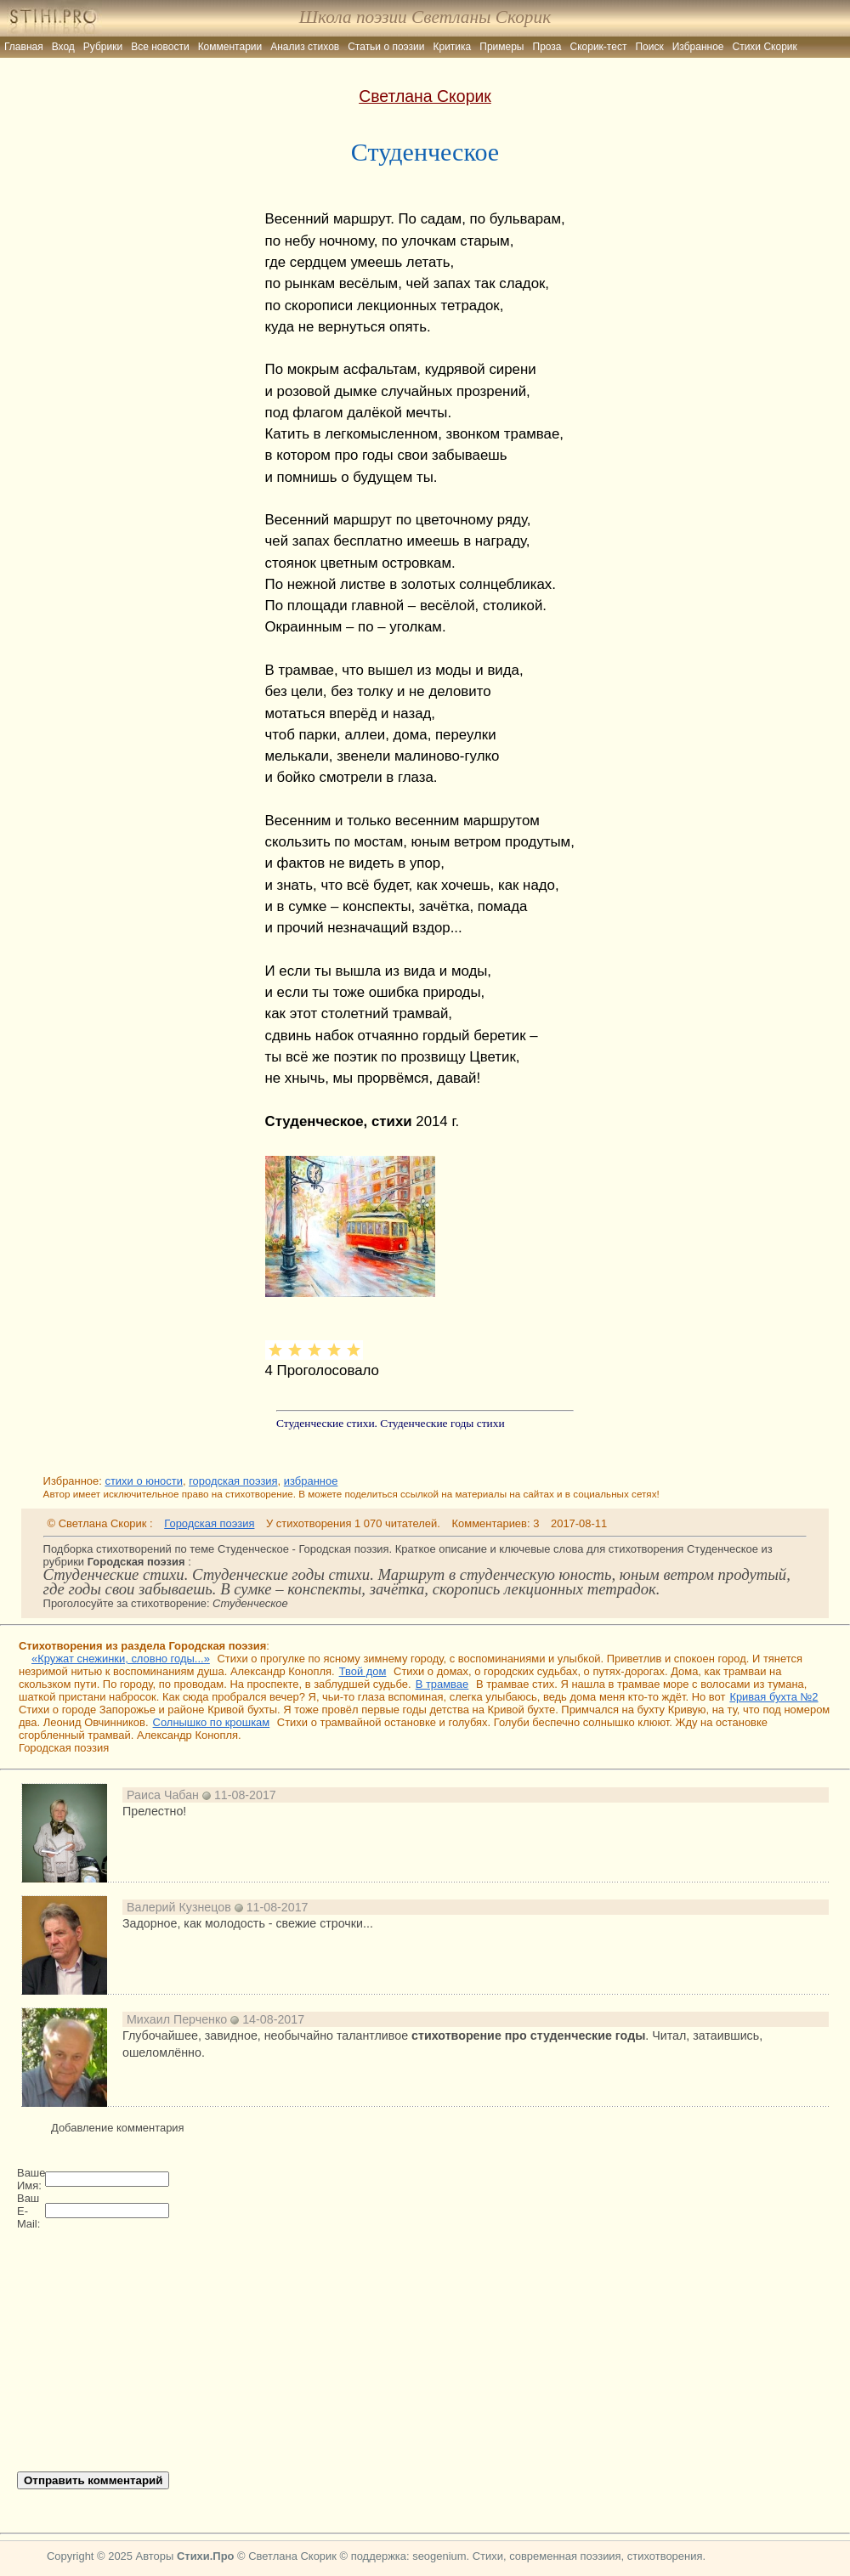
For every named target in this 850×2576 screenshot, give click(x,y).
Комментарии (230, 47)
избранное (311, 1481)
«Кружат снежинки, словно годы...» (120, 1658)
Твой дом (363, 1671)
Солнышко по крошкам (211, 1722)
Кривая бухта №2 (773, 1696)
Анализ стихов (304, 47)
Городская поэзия (209, 1523)
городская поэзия (233, 1481)
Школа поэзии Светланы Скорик (425, 17)
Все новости (160, 47)
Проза (547, 47)
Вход (63, 47)
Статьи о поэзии (386, 47)
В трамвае (442, 1684)
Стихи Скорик (765, 47)
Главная (23, 47)
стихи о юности (143, 1481)
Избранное (698, 47)
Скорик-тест (598, 47)
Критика (453, 47)
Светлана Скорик (425, 96)
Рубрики (102, 47)
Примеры (501, 47)
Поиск (649, 47)
